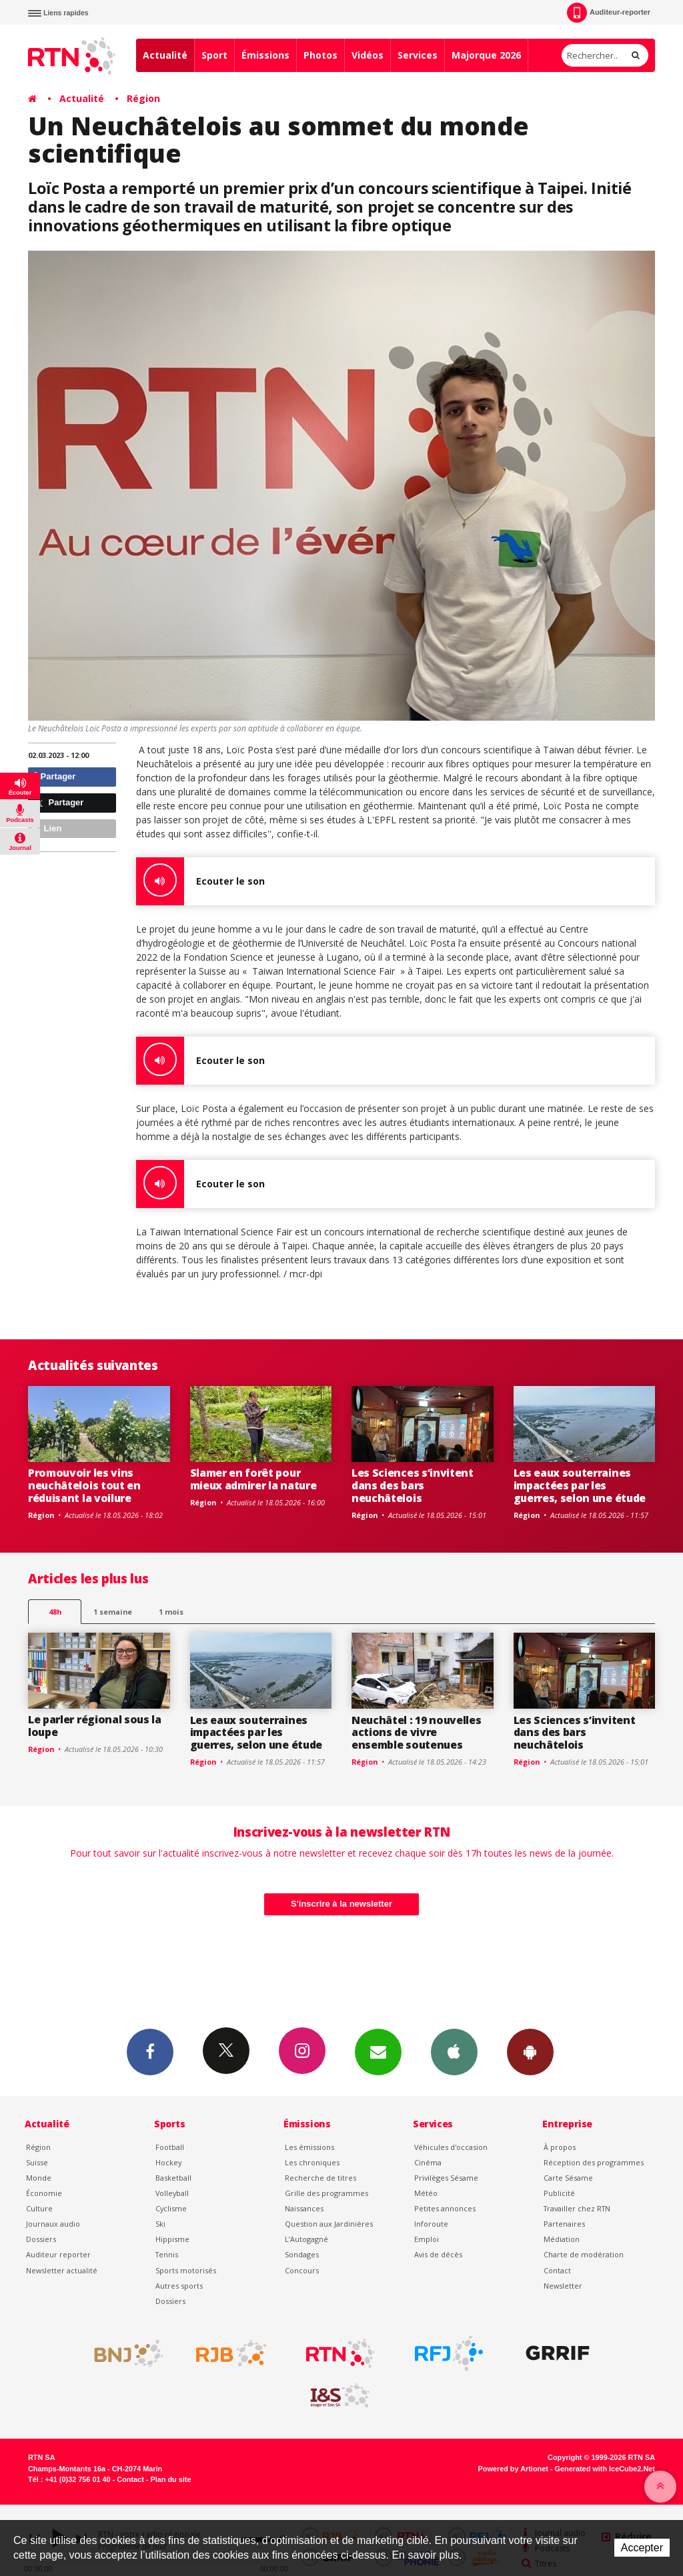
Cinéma (428, 2162)
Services (418, 55)
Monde (38, 2177)
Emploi (426, 2239)
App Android (530, 2051)
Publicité (559, 2193)
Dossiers (41, 2239)
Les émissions (309, 2147)
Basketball (173, 2177)
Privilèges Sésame (446, 2177)
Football (169, 2147)
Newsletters (378, 2051)
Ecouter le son (200, 881)
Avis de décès (438, 2254)
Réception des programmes (594, 2162)
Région (143, 98)
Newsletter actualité (61, 2270)
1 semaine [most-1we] (112, 1612)
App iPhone (454, 2051)
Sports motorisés (185, 2270)
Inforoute (431, 2223)
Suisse (37, 2162)
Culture (39, 2208)
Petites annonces (445, 2208)
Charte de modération (584, 2254)
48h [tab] (55, 1612)
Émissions (265, 55)
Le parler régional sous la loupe (94, 1725)
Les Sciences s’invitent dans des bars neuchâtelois (413, 1485)
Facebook (150, 2051)
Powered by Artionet (513, 2469)
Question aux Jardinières (329, 2223)
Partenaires (564, 2223)
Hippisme (172, 2239)
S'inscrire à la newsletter (341, 1904)
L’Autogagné (306, 2239)
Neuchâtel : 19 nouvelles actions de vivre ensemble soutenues (416, 1733)
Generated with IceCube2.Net (605, 2469)
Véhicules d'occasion (451, 2147)
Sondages (302, 2254)
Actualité (165, 55)
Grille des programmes (326, 2193)
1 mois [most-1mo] (171, 1612)
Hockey (168, 2162)
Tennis (166, 2254)
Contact (557, 2270)
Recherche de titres (320, 2177)
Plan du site (170, 2479)
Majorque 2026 (486, 55)
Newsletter (563, 2285)
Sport (214, 55)
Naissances (304, 2208)
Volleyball (172, 2193)
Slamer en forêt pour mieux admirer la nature (253, 1479)
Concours (302, 2270)
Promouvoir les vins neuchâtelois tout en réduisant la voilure (84, 1485)
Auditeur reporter (58, 2254)
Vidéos (368, 55)
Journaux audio (53, 2223)
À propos (560, 2147)
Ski (160, 2223)
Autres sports (179, 2285)
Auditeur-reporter (608, 13)
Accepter (642, 2547)
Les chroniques (312, 2162)
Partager (53, 776)
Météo (426, 2193)
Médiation (562, 2239)
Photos (320, 55)
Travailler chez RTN (577, 2208)
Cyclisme (171, 2208)
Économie (44, 2193)
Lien (46, 828)
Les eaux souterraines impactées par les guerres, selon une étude (580, 1485)
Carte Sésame (568, 2177)
